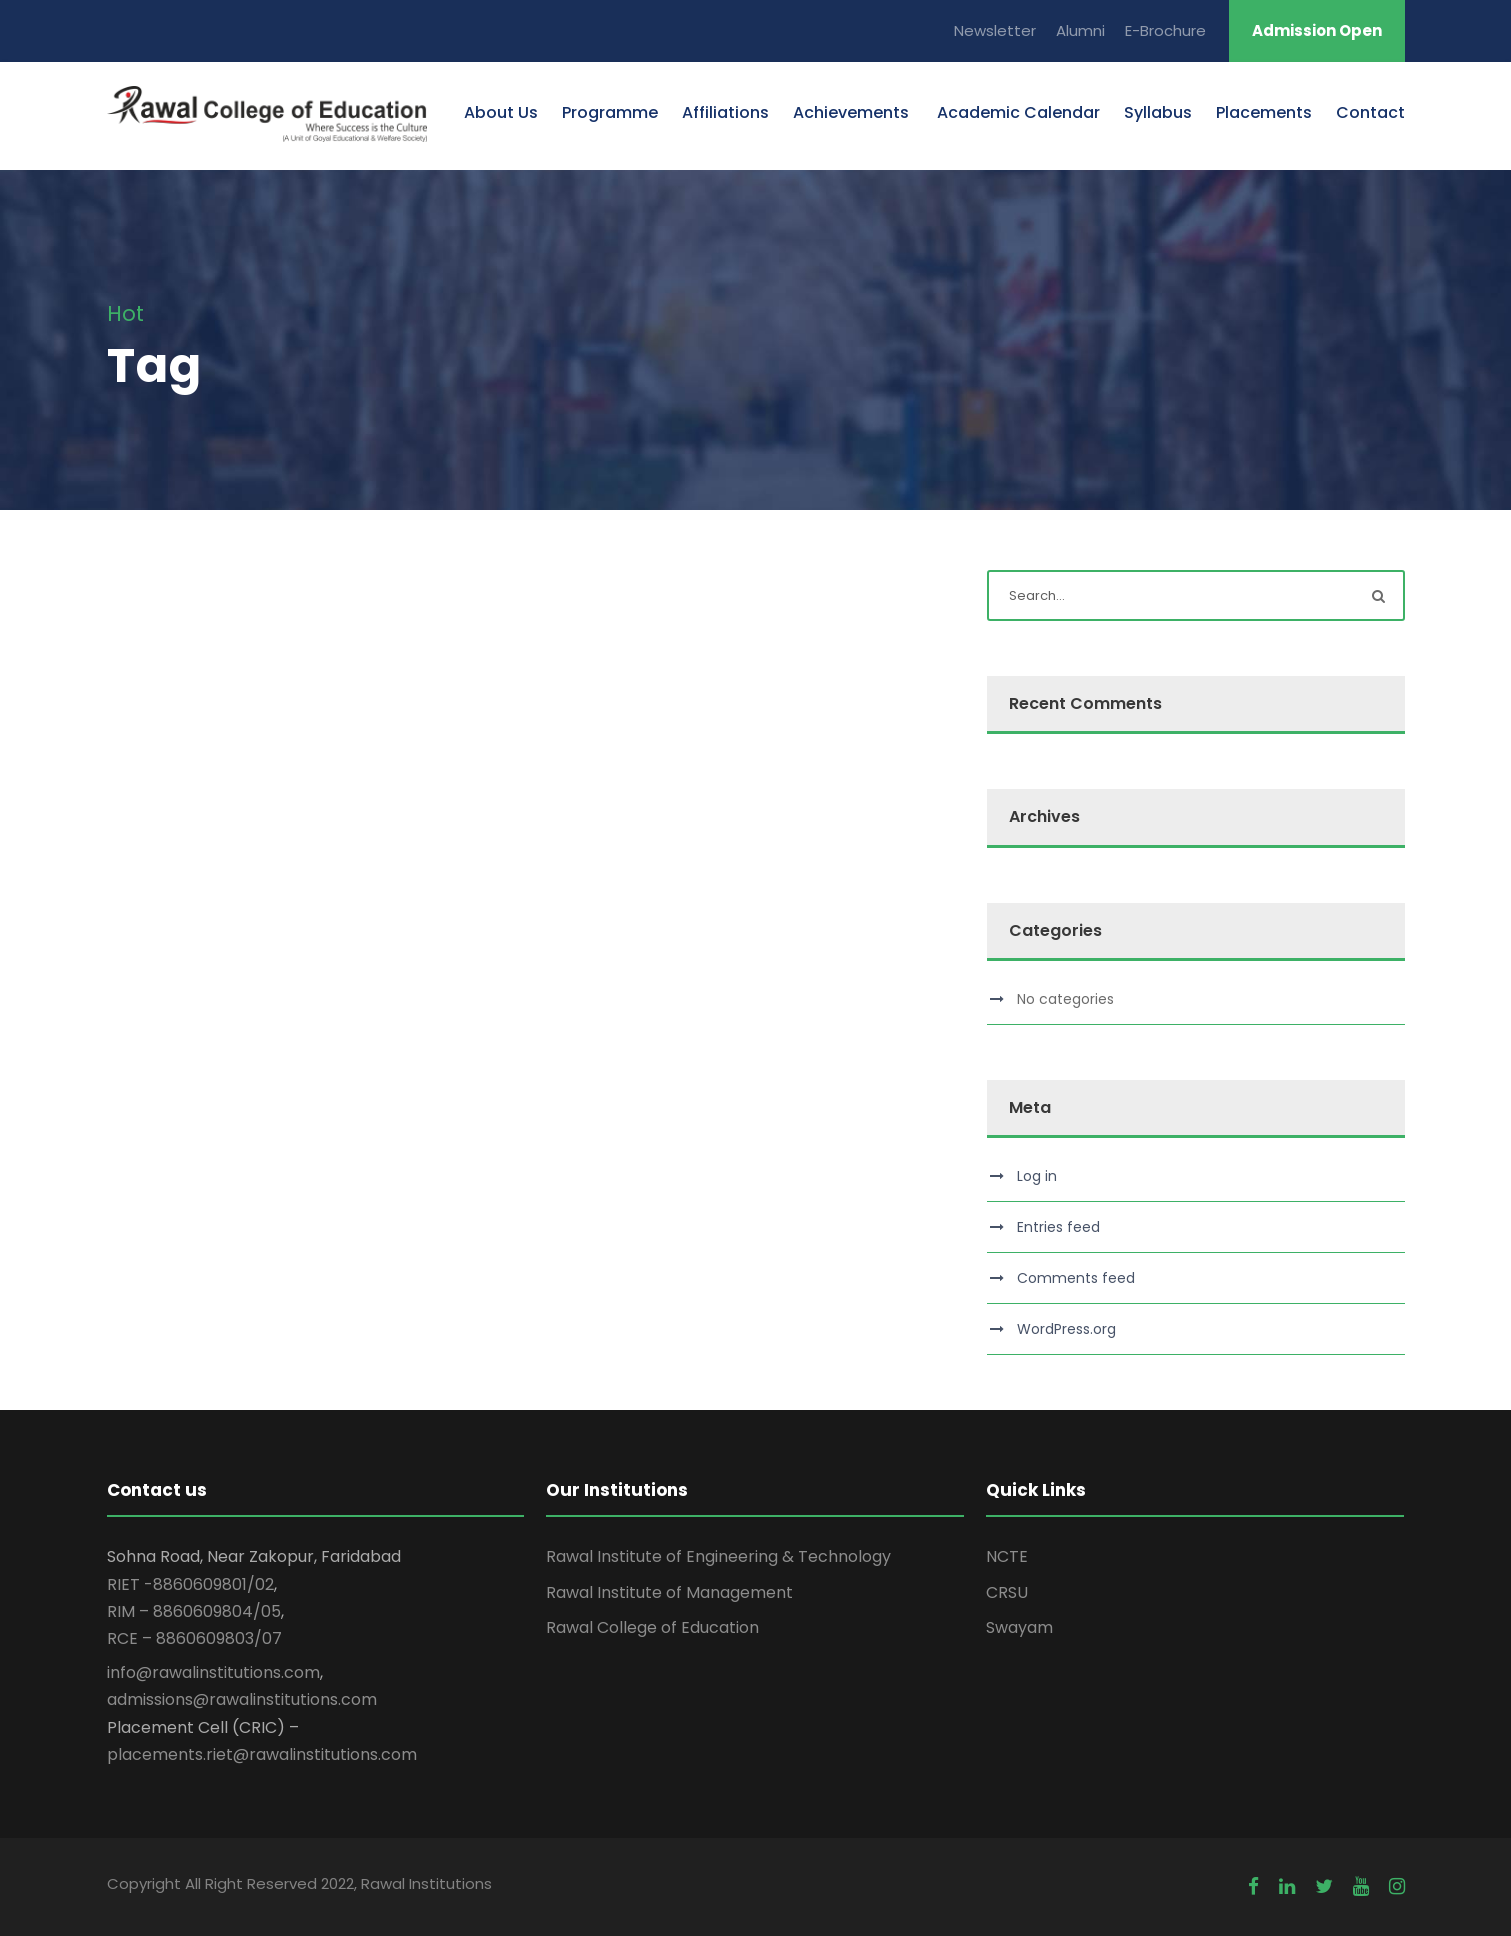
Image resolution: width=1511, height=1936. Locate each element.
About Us (501, 112)
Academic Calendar (1016, 112)
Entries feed (1058, 1227)
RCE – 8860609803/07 (194, 1638)
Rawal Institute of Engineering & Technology (718, 1556)
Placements (1264, 112)
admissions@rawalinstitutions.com (242, 1699)
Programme (610, 112)
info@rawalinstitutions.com (213, 1672)
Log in (1037, 1176)
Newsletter (995, 30)
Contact (1370, 112)
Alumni (1080, 30)
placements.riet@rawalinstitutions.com (262, 1754)
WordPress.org (1066, 1329)
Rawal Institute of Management (669, 1592)
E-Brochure (1165, 30)
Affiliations (725, 112)
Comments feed (1076, 1278)
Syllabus (1158, 112)
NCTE (1007, 1556)
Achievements (851, 112)
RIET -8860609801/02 (190, 1584)
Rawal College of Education (652, 1627)
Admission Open (1317, 30)
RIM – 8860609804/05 (194, 1611)
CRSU (1007, 1592)
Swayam (1019, 1627)
